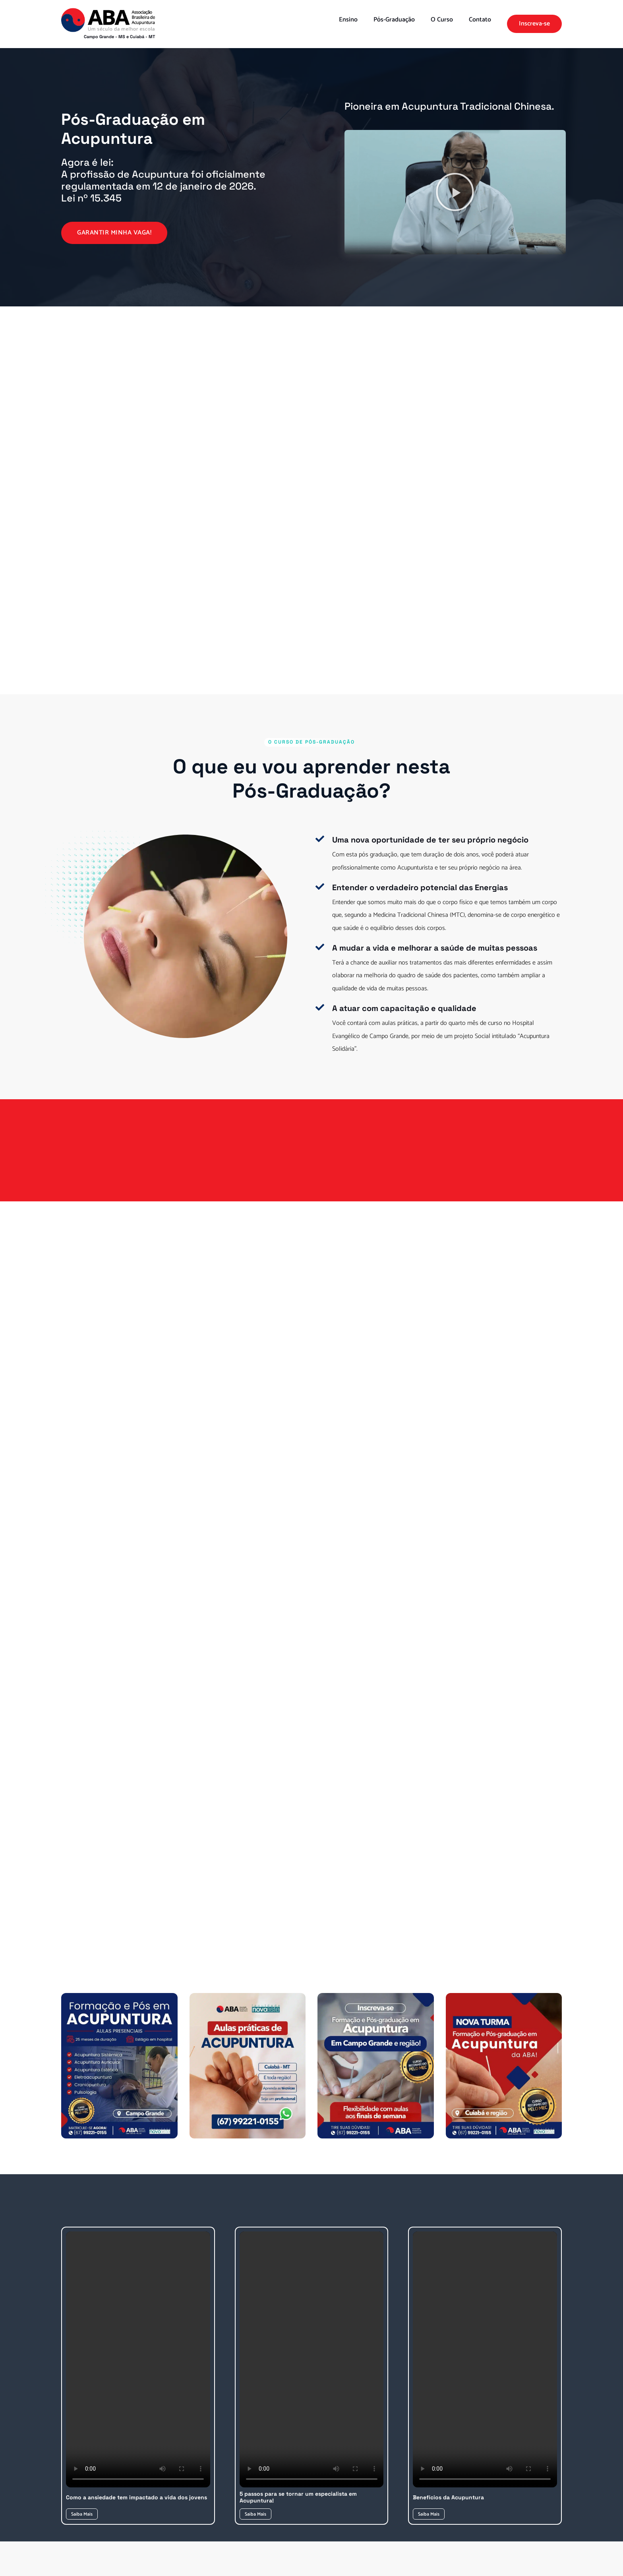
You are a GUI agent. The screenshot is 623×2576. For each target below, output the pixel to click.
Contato (480, 19)
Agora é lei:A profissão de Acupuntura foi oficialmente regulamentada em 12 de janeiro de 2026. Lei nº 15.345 (163, 180)
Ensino (348, 19)
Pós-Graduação (394, 19)
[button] (455, 192)
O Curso (442, 19)
